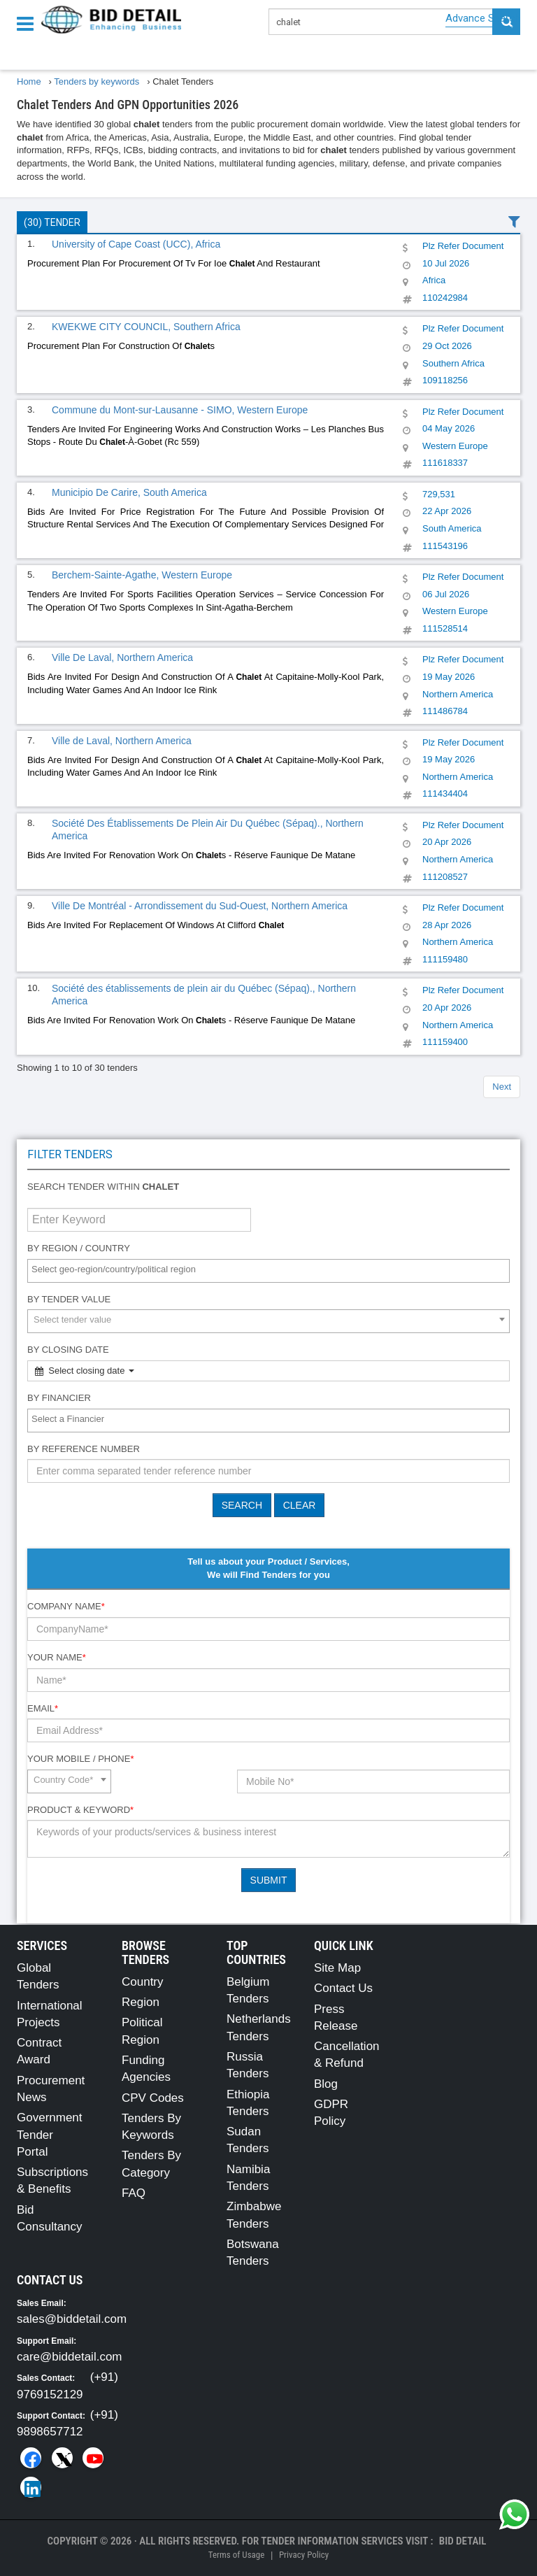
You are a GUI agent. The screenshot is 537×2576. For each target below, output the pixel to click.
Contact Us (343, 1988)
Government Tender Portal (50, 2134)
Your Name (56, 1657)
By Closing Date (68, 1349)
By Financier (59, 1398)
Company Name (66, 1606)
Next (501, 1086)
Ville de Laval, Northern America (122, 740)
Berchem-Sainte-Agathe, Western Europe (142, 575)
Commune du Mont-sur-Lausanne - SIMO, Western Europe (180, 409)
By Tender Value (68, 1299)
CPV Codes (153, 2098)
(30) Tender (52, 222)
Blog (326, 2084)
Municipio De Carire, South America (129, 492)
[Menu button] (29, 22)
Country (143, 1981)
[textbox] (272, 1269)
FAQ (133, 2193)
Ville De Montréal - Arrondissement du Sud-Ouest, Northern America (200, 905)
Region (140, 2002)
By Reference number (83, 1449)
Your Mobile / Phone (80, 1758)
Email (42, 1708)
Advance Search (482, 18)
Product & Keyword (80, 1810)
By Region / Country (78, 1248)
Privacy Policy (304, 2554)
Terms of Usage (236, 2554)
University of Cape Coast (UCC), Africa (136, 244)
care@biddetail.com (69, 2356)
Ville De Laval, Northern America (122, 657)
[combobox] (268, 1271)
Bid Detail (463, 2541)
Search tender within (103, 1186)
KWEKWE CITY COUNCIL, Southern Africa (146, 326)
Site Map (337, 1967)
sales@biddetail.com (72, 2319)
